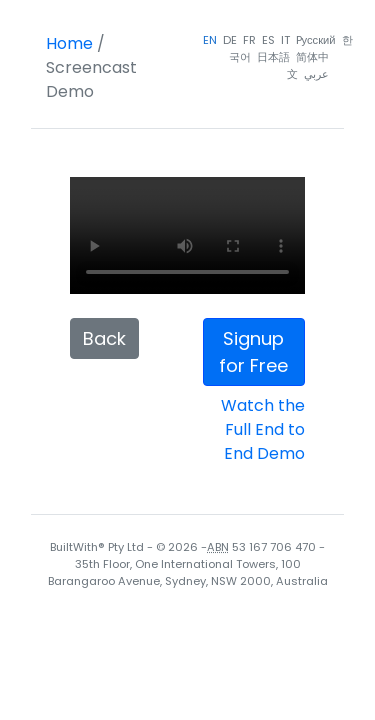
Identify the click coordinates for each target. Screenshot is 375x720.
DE (230, 40)
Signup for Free (253, 352)
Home (69, 43)
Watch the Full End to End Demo (263, 429)
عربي (316, 74)
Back (104, 338)
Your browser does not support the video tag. (187, 235)
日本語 (273, 57)
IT (285, 40)
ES (268, 40)
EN (210, 40)
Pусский (316, 40)
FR (249, 40)
